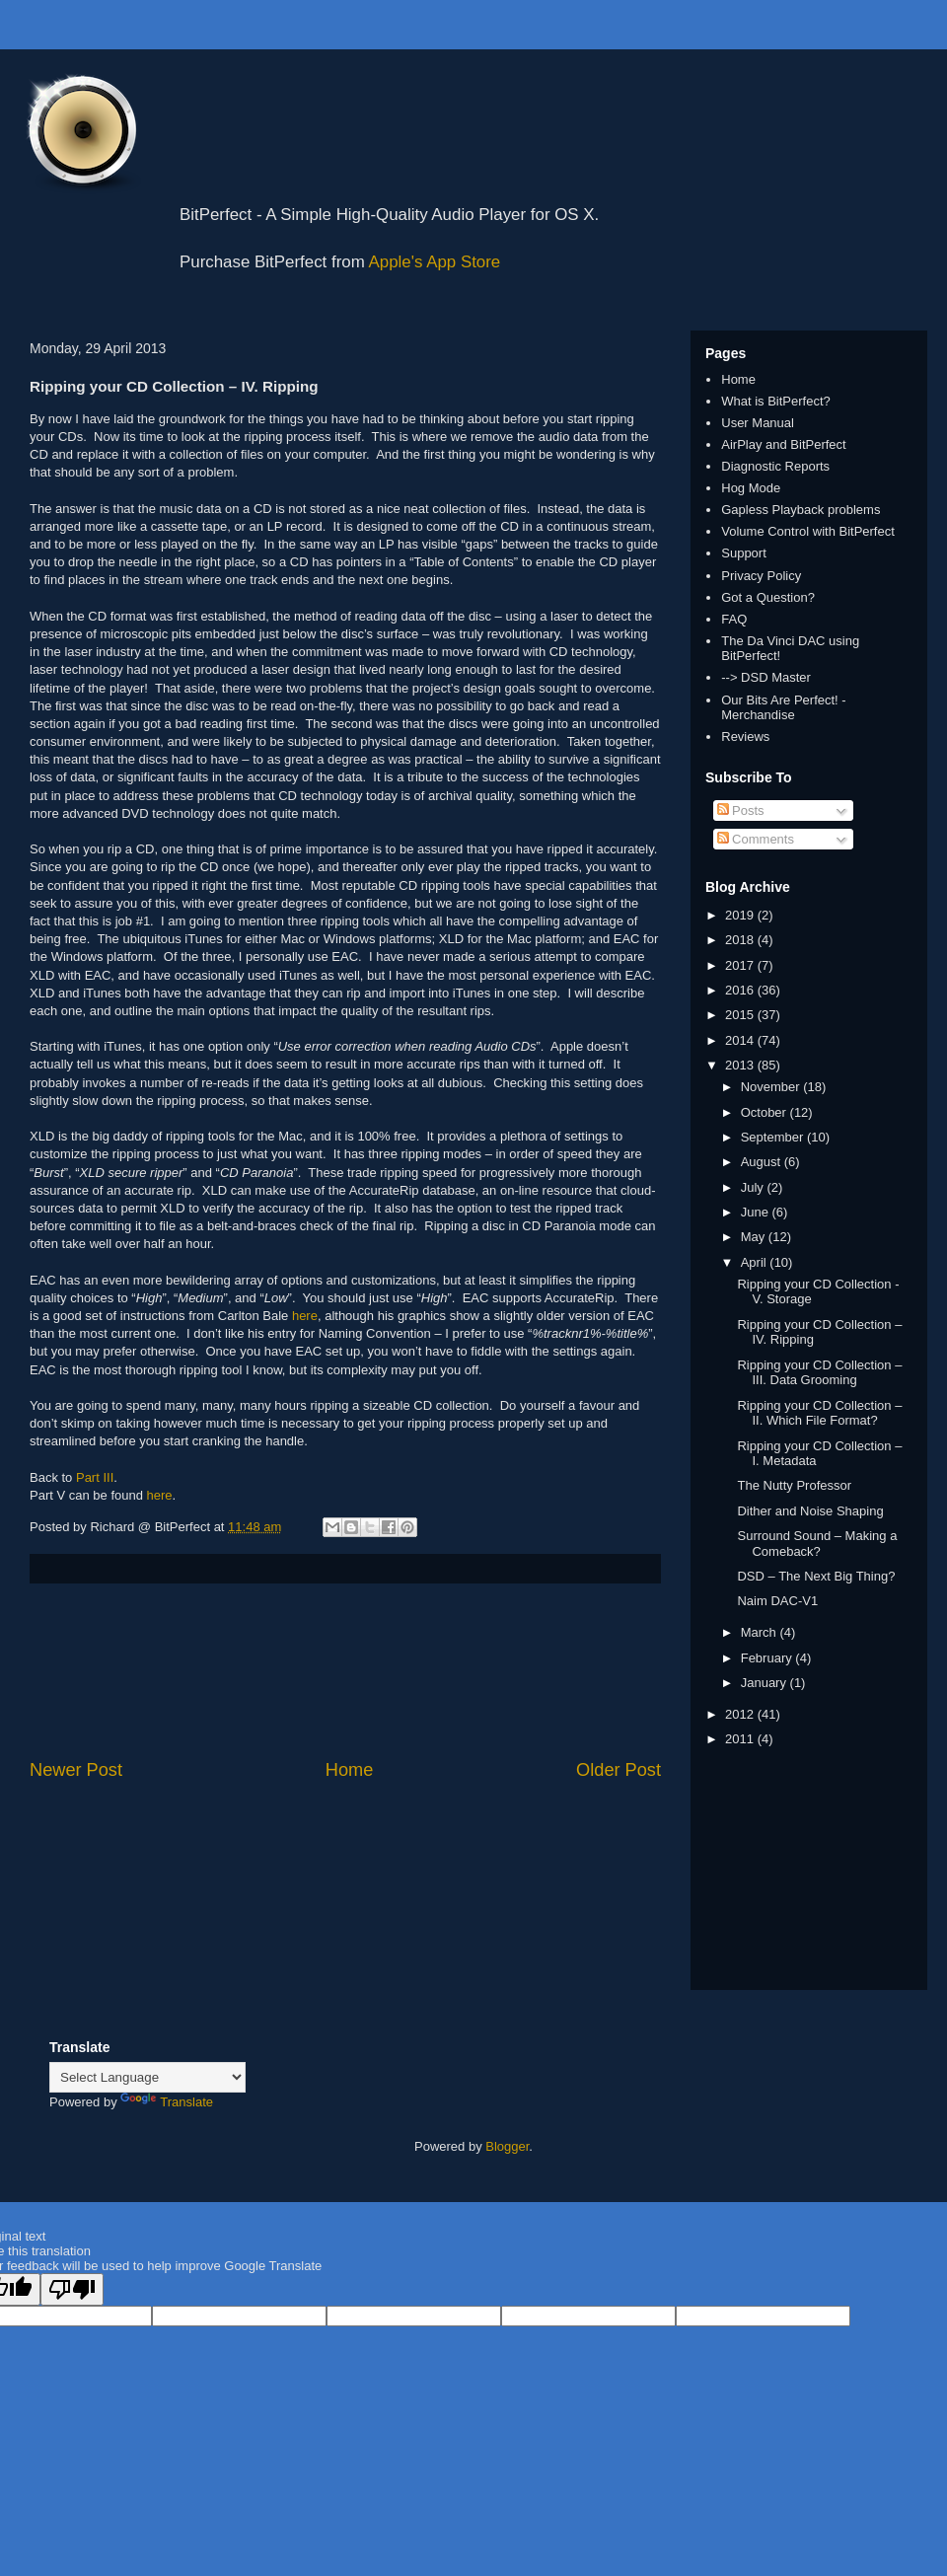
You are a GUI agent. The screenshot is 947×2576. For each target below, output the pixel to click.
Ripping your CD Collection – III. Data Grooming (819, 1373)
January (765, 1682)
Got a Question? (768, 597)
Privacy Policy (761, 575)
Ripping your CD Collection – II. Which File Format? (819, 1413)
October (765, 1112)
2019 (741, 915)
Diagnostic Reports (775, 466)
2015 (741, 1014)
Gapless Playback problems (800, 509)
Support (743, 553)
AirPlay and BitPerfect (783, 444)
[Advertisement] (345, 1670)
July (754, 1187)
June (756, 1212)
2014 (741, 1040)
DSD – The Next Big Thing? (816, 1576)
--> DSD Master (766, 677)
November (772, 1086)
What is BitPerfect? (776, 401)
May (754, 1236)
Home (350, 1770)
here (305, 1315)
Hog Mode (750, 487)
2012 (741, 1714)
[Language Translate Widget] (147, 2077)
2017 (741, 965)
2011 (741, 1738)
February (768, 1658)
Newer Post (76, 1770)
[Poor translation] (72, 2289)
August (762, 1161)
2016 (741, 990)
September (774, 1137)
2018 (741, 939)
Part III (94, 1477)
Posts (741, 810)
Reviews (745, 736)
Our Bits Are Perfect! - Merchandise (783, 708)
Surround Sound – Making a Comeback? (817, 1543)
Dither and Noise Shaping (810, 1511)
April (755, 1262)
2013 (741, 1065)
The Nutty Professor (794, 1485)
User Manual (757, 422)
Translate (166, 2102)
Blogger (507, 2146)
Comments (755, 839)
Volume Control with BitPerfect (808, 531)
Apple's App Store (435, 262)
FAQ (734, 619)
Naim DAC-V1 (777, 1600)
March (760, 1632)
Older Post (618, 1770)
